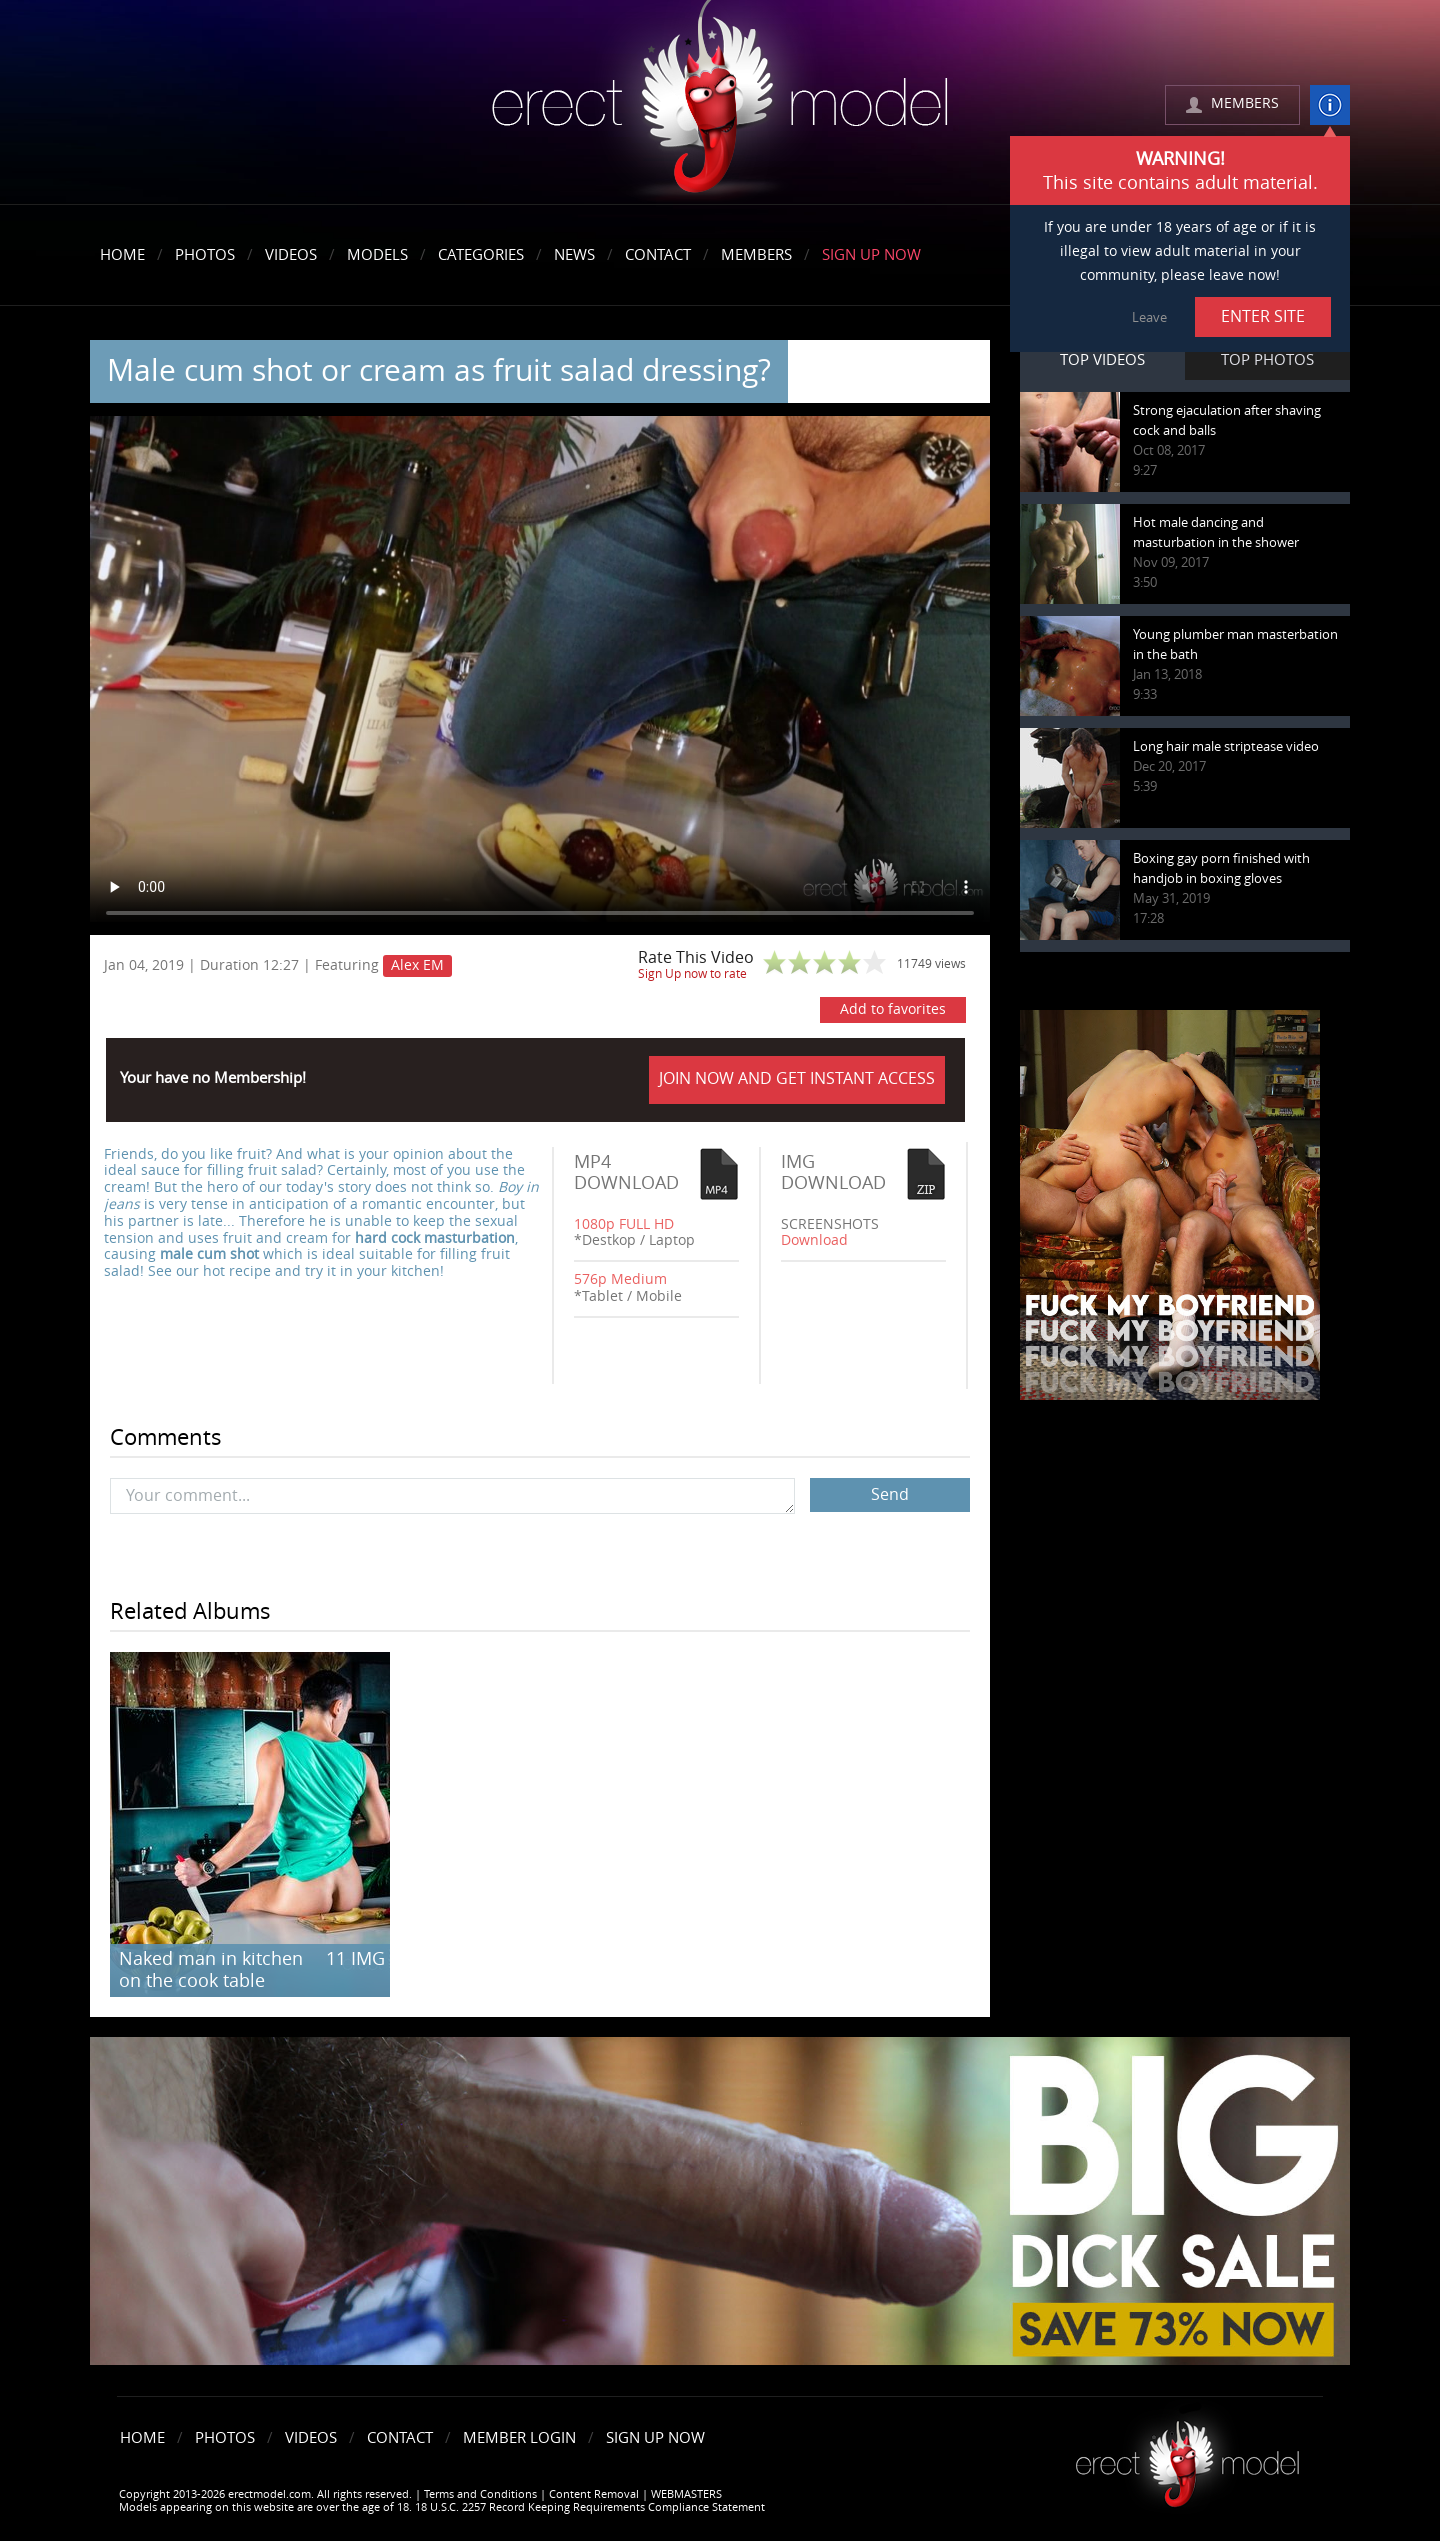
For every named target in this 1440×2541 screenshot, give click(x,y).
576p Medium (620, 1279)
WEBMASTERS (686, 2494)
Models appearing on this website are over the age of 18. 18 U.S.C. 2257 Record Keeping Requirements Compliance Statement (442, 2507)
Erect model (1187, 2456)
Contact (658, 255)
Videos (291, 255)
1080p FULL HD (624, 1224)
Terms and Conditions (480, 2494)
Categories (481, 255)
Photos (205, 255)
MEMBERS (1245, 103)
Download (814, 1240)
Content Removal (594, 2494)
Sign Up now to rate (692, 974)
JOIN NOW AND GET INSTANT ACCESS (797, 1078)
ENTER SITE (1263, 316)
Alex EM (417, 965)
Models (377, 255)
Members (756, 255)
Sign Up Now (871, 255)
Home (122, 255)
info (1330, 105)
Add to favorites (893, 1009)
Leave (1149, 317)
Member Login (519, 2438)
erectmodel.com (720, 103)
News (574, 255)
